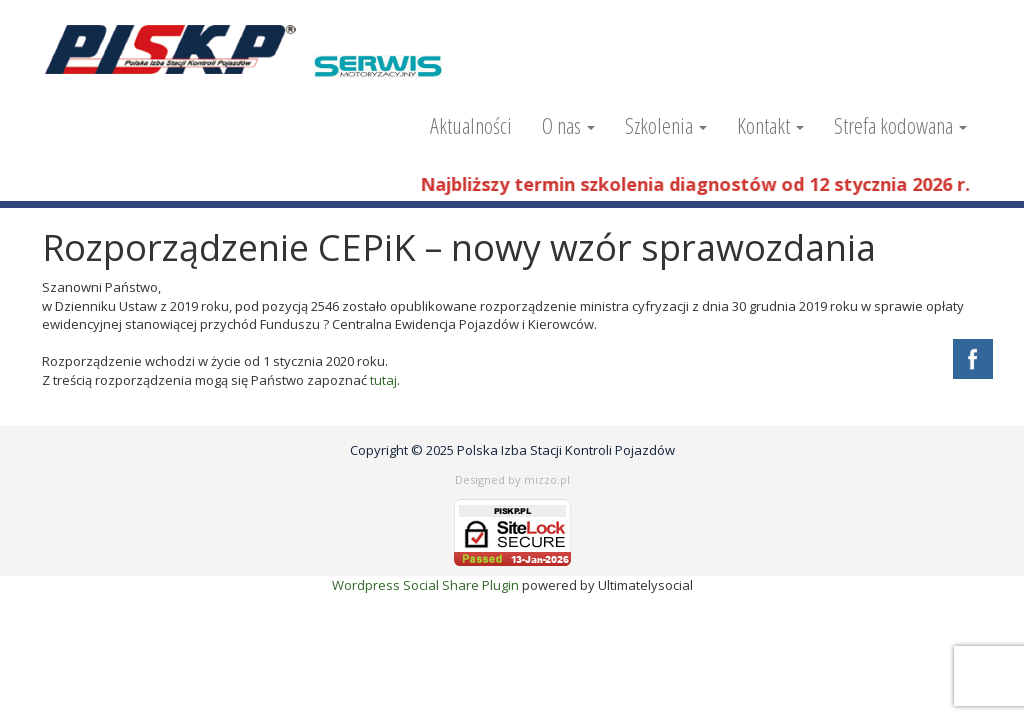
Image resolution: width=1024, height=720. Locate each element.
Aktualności (471, 125)
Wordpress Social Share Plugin (427, 585)
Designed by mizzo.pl (512, 479)
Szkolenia (666, 125)
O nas (568, 125)
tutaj (383, 380)
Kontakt (770, 125)
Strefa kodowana (900, 125)
